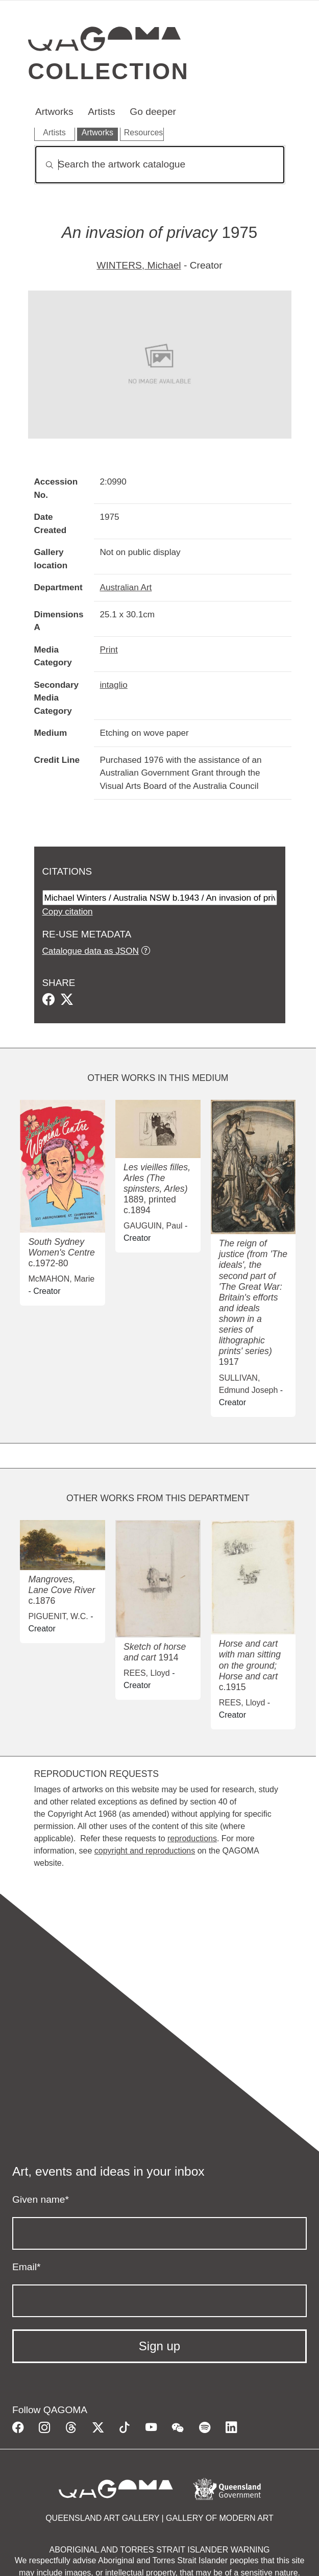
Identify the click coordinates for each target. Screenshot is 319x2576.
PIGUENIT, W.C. (58, 1616)
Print (109, 649)
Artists (101, 111)
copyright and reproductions (144, 1850)
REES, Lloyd (147, 1673)
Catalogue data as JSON (90, 951)
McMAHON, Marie (61, 1278)
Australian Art (126, 587)
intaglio (114, 685)
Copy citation (67, 911)
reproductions (192, 1838)
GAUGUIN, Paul (153, 1225)
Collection (108, 71)
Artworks (54, 111)
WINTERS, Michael (138, 265)
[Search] (159, 164)
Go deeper (153, 111)
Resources (143, 132)
